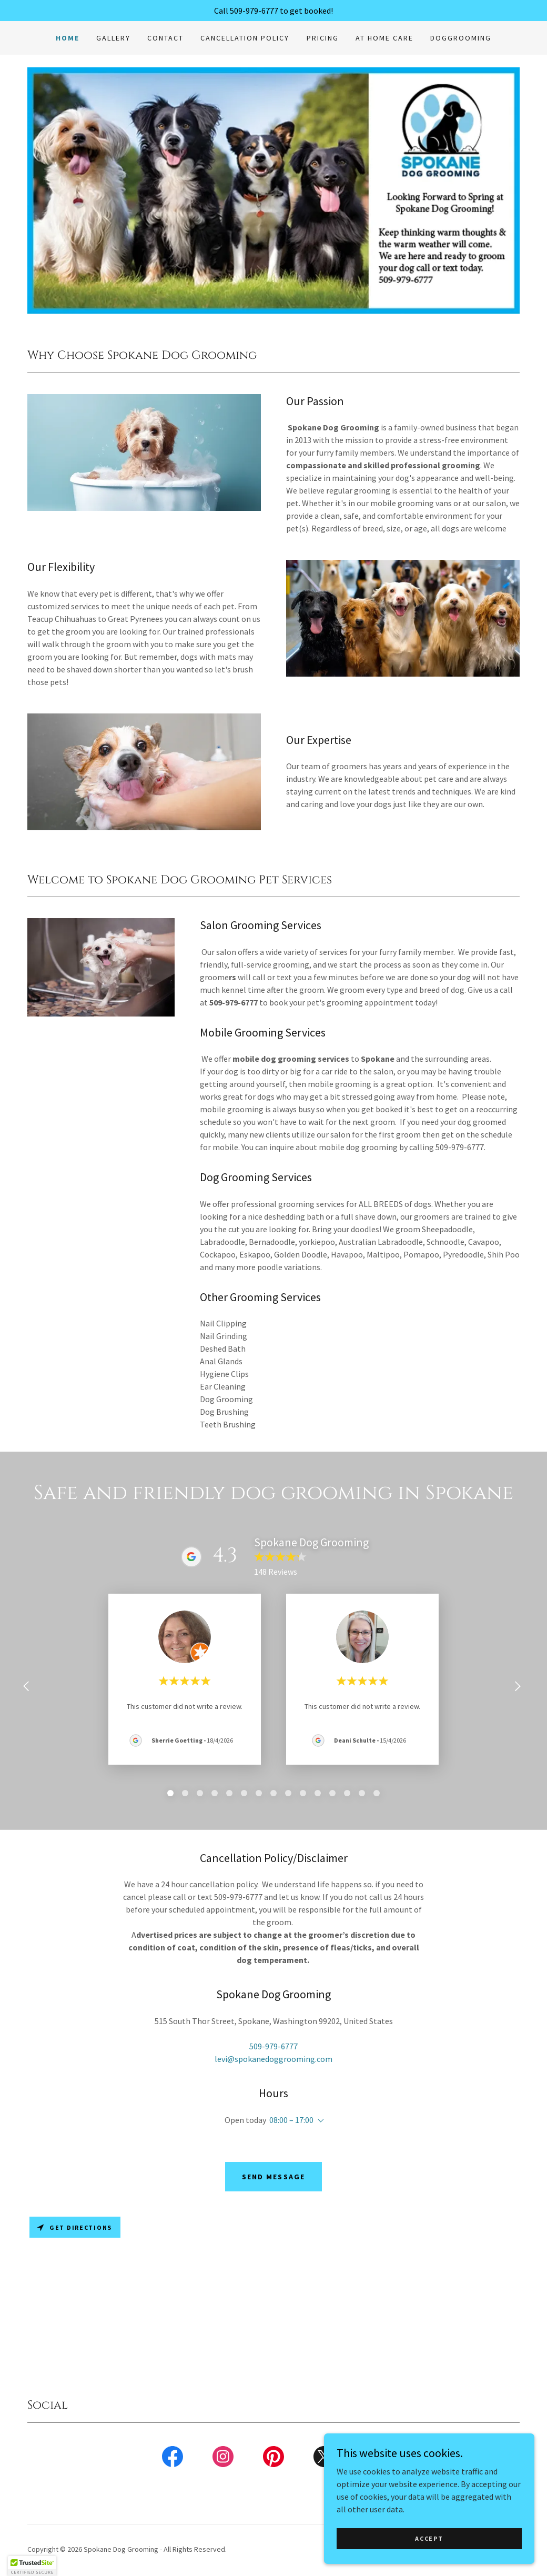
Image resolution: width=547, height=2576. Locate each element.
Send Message (273, 2176)
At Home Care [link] (384, 38)
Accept (429, 2538)
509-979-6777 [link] (273, 2046)
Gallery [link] (113, 38)
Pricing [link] (323, 38)
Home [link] (67, 38)
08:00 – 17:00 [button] (291, 2120)
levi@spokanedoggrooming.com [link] (273, 2059)
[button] (319, 2121)
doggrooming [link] (460, 38)
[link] (172, 2458)
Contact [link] (165, 38)
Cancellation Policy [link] (244, 38)
